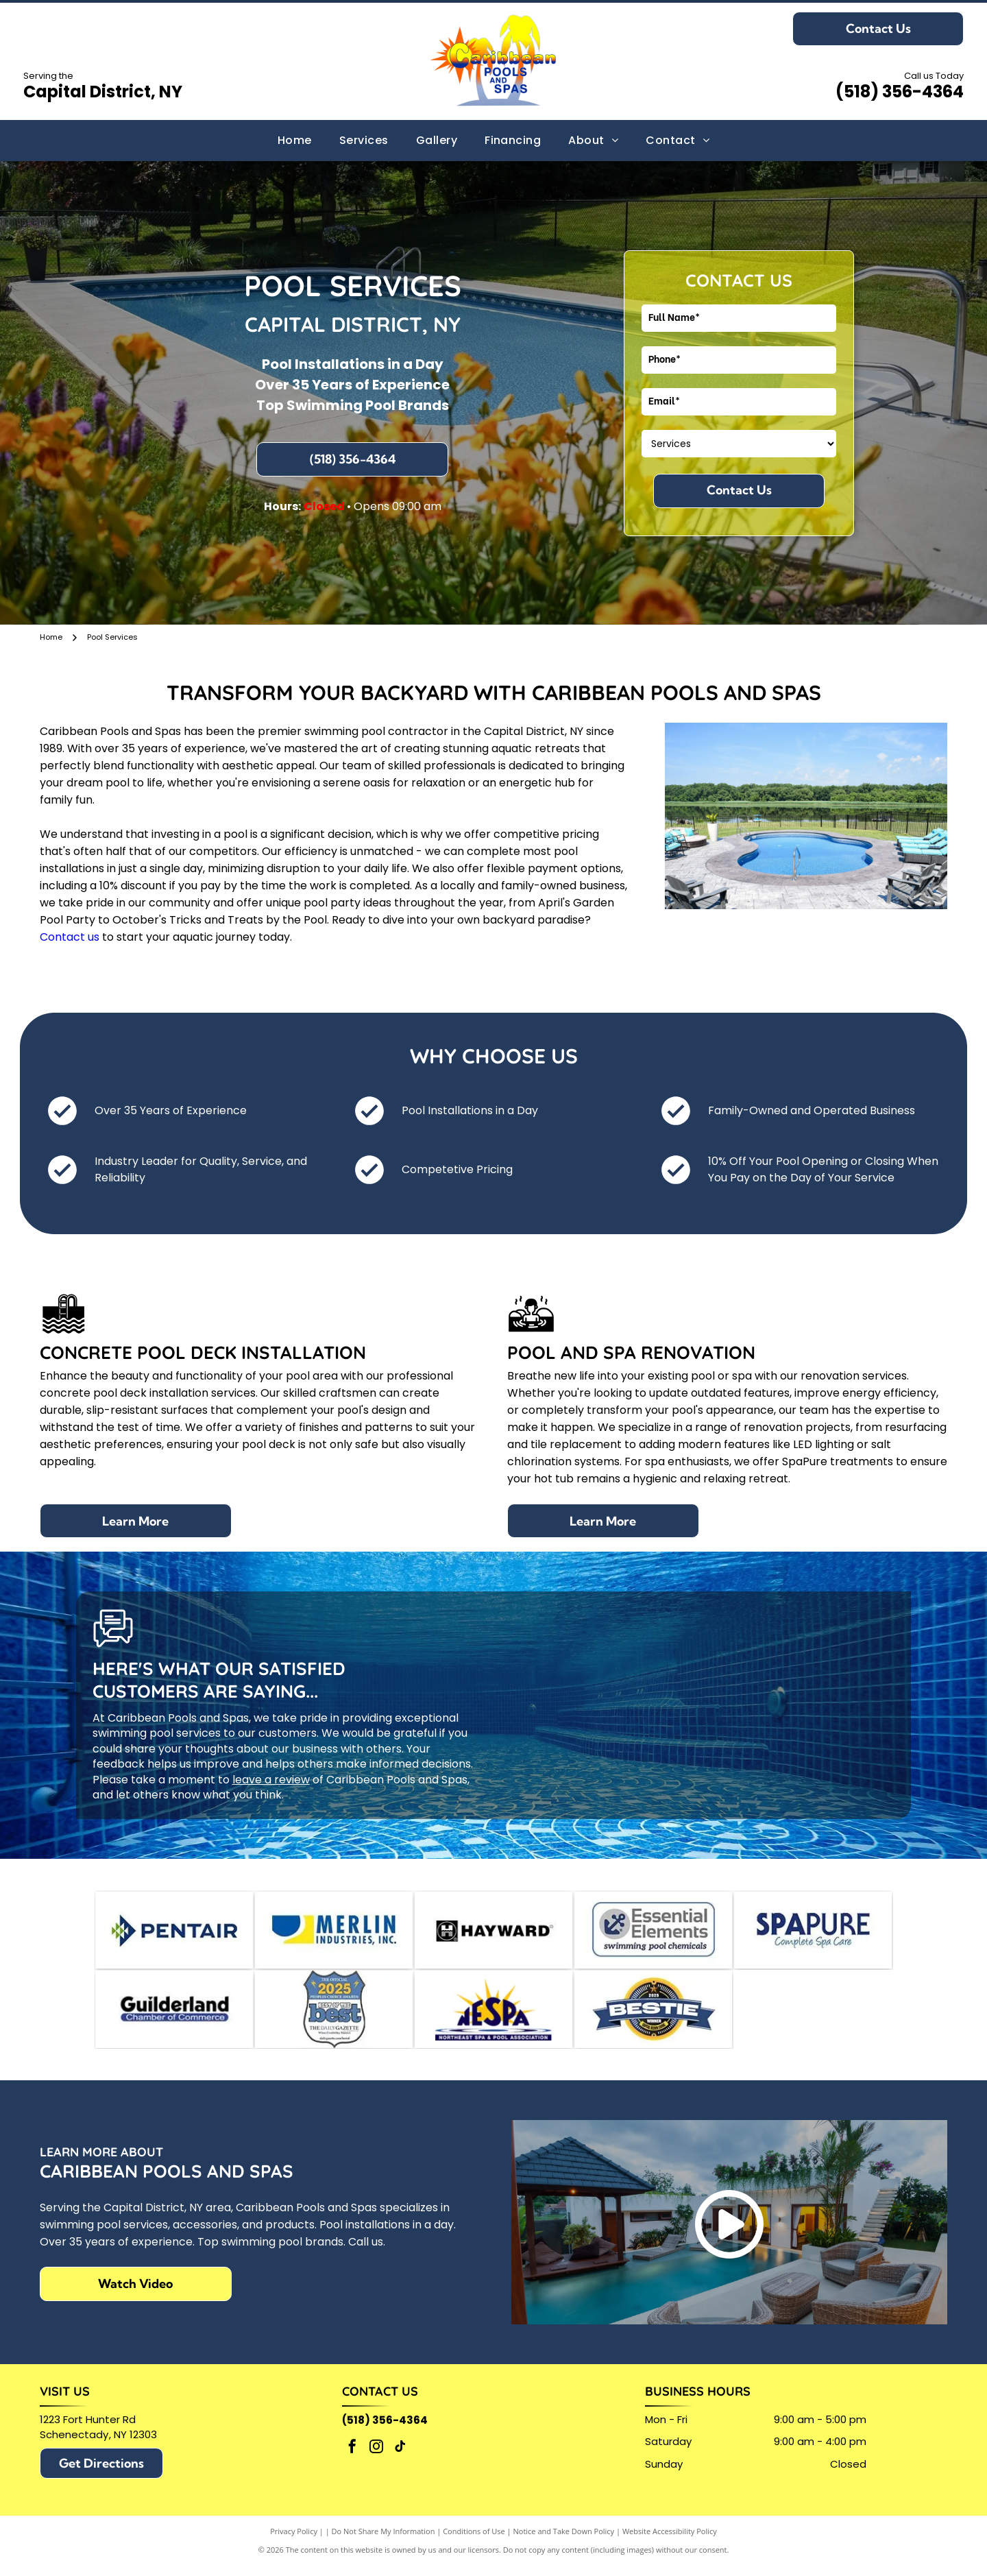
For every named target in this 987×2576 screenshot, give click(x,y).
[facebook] (352, 2458)
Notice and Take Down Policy (564, 2541)
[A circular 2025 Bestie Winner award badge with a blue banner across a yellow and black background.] (653, 2017)
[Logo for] (653, 1933)
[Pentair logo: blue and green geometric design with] (174, 1933)
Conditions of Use (474, 2541)
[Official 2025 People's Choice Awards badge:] (334, 2017)
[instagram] (376, 2458)
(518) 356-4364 (900, 91)
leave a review (271, 1779)
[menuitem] (295, 140)
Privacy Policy (293, 2541)
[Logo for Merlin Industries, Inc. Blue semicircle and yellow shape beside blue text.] (334, 1933)
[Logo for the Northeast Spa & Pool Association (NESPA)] (493, 2017)
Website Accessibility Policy (669, 2541)
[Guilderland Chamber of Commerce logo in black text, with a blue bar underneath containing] (174, 2017)
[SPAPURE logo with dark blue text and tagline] (813, 1933)
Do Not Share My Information (383, 2541)
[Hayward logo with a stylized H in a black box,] (493, 1933)
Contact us (69, 937)
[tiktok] (400, 2458)
